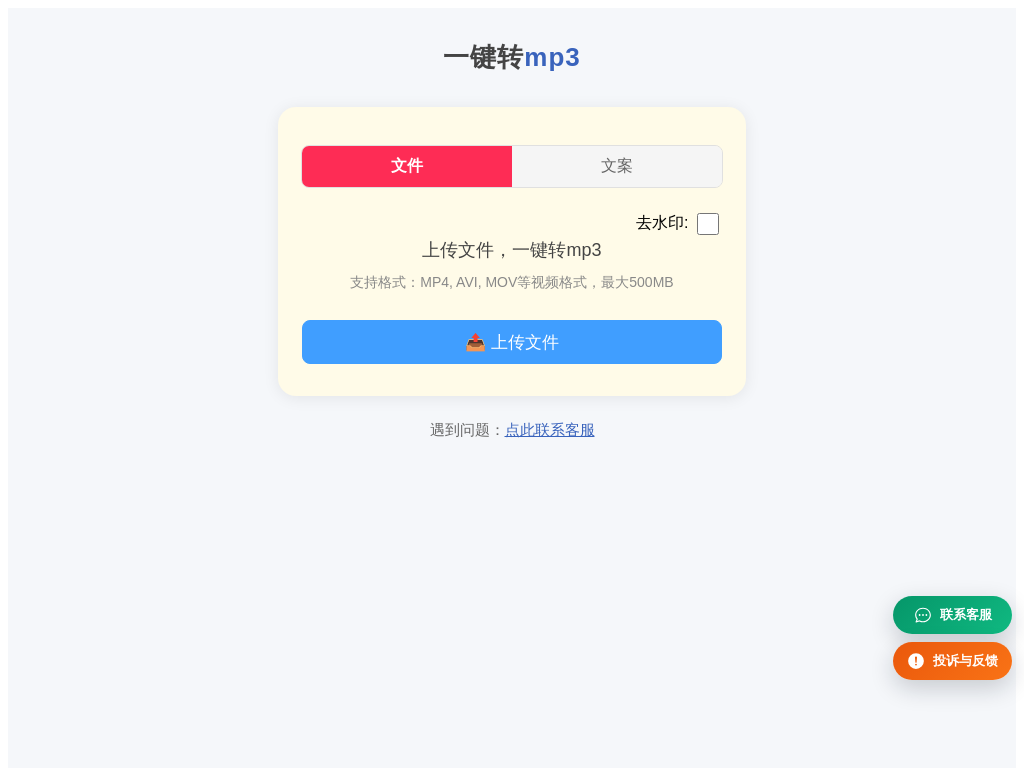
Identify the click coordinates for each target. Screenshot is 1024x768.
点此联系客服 (550, 429)
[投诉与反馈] (952, 661)
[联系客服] (952, 615)
